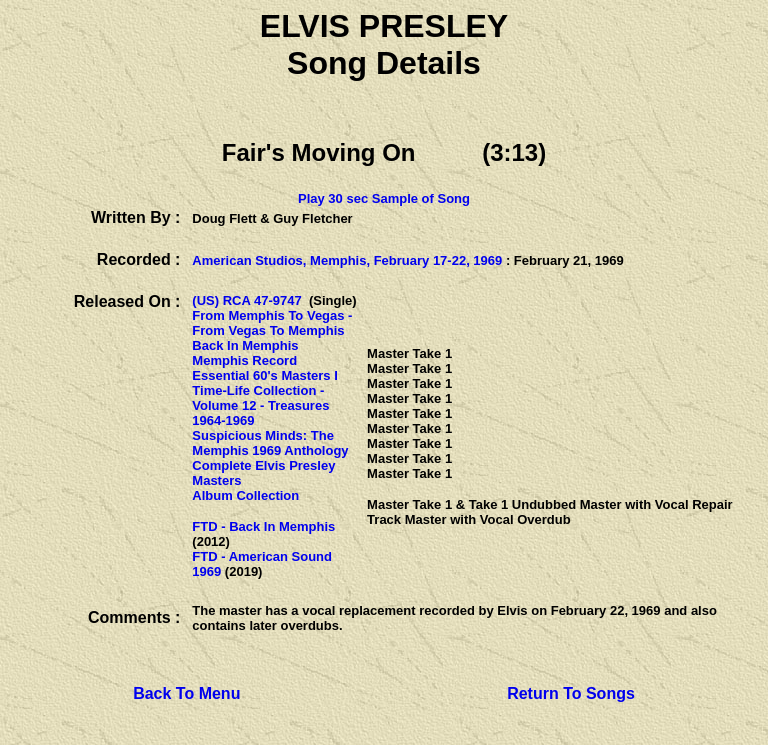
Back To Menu (186, 693)
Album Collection (245, 495)
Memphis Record (244, 360)
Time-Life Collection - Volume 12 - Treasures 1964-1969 (260, 405)
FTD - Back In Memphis (263, 526)
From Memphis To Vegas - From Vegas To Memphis (272, 323)
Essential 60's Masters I (264, 375)
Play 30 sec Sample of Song (384, 198)
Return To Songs (571, 693)
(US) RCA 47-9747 (246, 300)
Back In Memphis (245, 345)
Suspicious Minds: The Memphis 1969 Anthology (270, 443)
